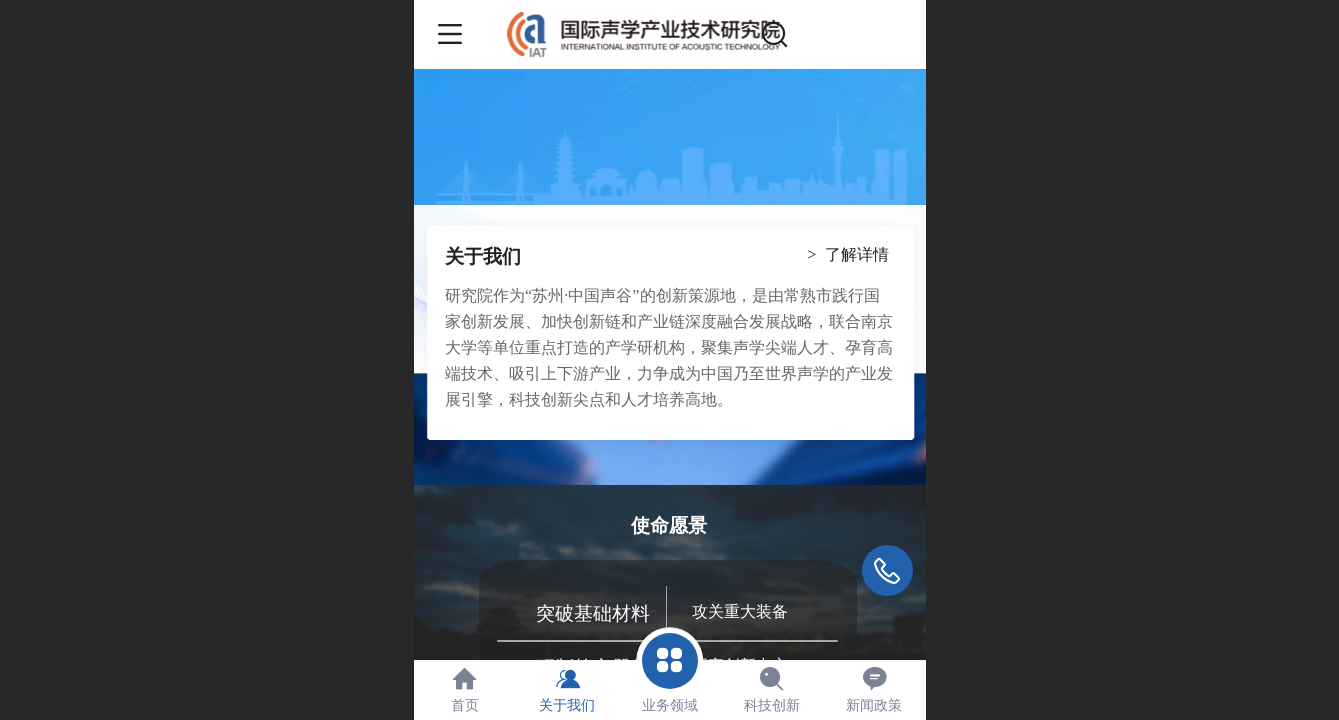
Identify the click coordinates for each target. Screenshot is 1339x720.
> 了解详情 (847, 254)
